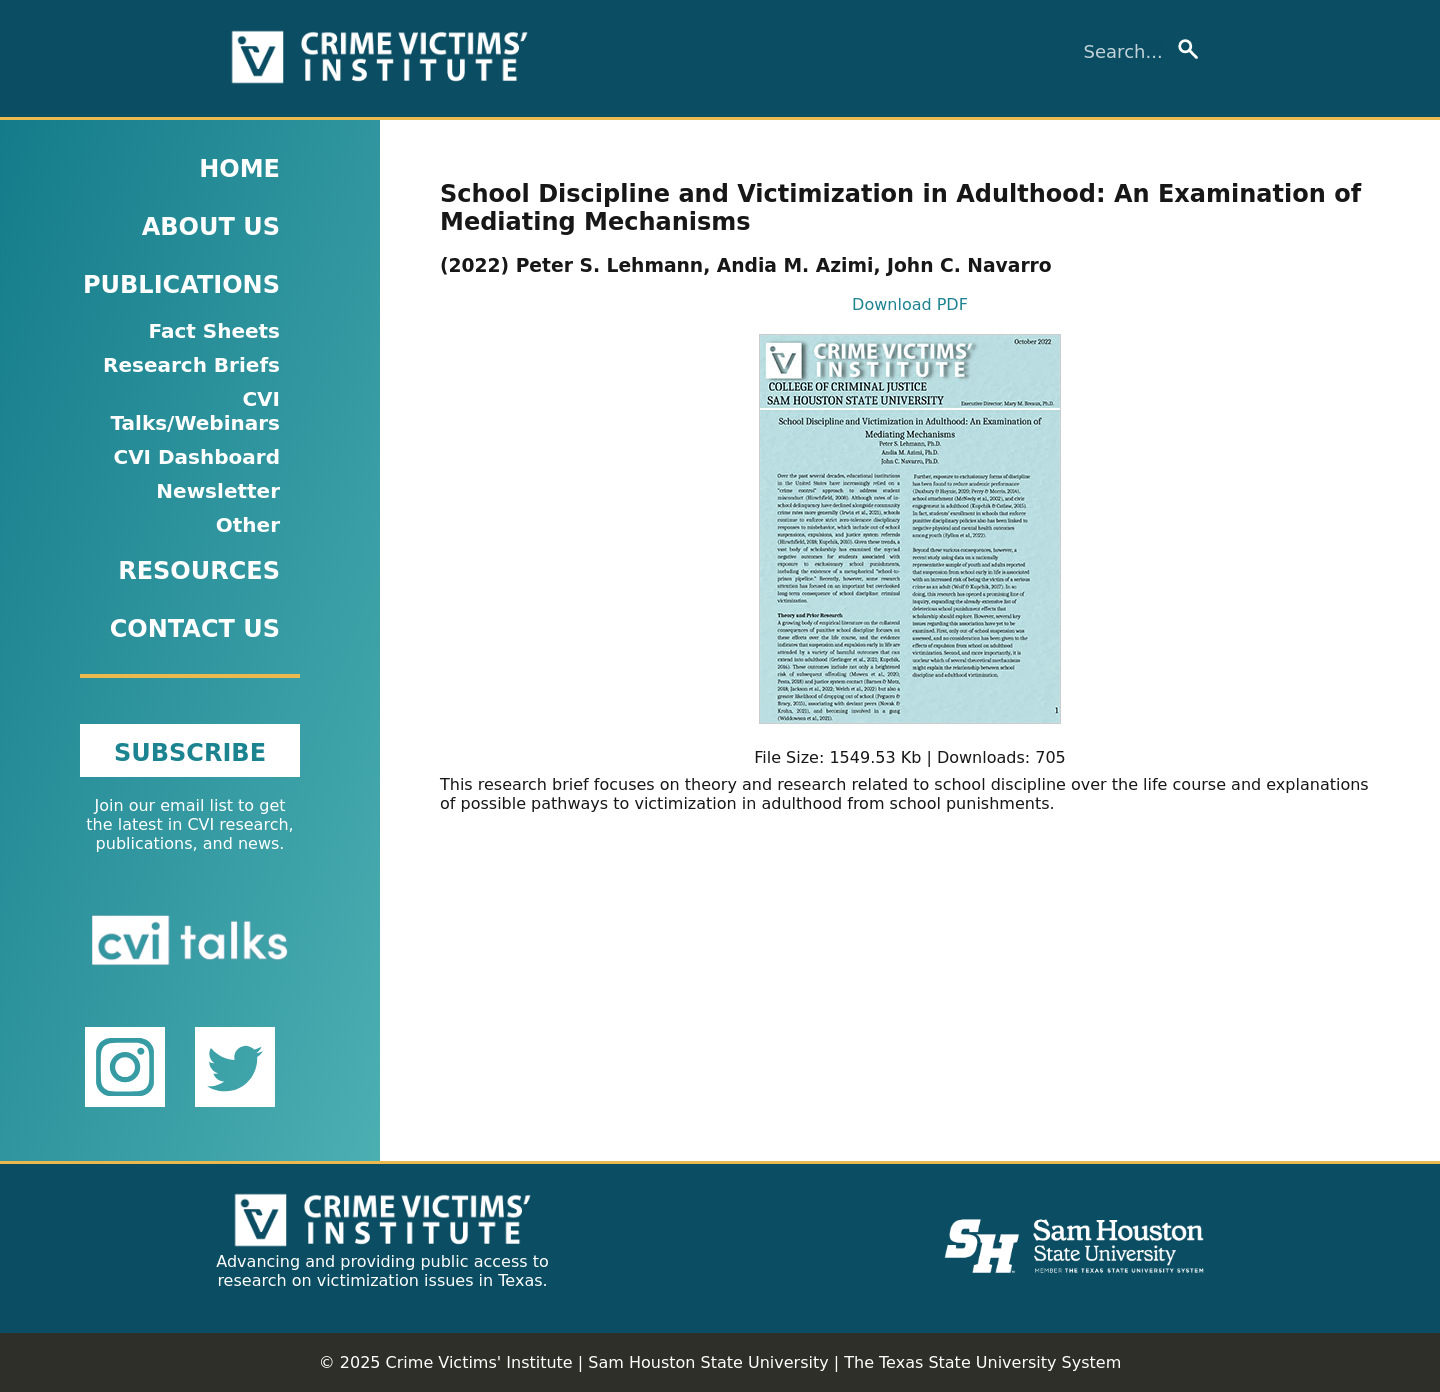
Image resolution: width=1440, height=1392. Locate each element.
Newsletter (218, 491)
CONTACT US (195, 629)
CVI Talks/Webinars (195, 411)
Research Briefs (191, 365)
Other (248, 525)
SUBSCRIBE (190, 753)
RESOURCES (199, 571)
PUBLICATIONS (181, 285)
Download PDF (910, 304)
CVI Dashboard (196, 457)
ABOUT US (211, 227)
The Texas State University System (982, 1362)
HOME (239, 169)
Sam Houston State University (708, 1362)
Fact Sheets (214, 331)
